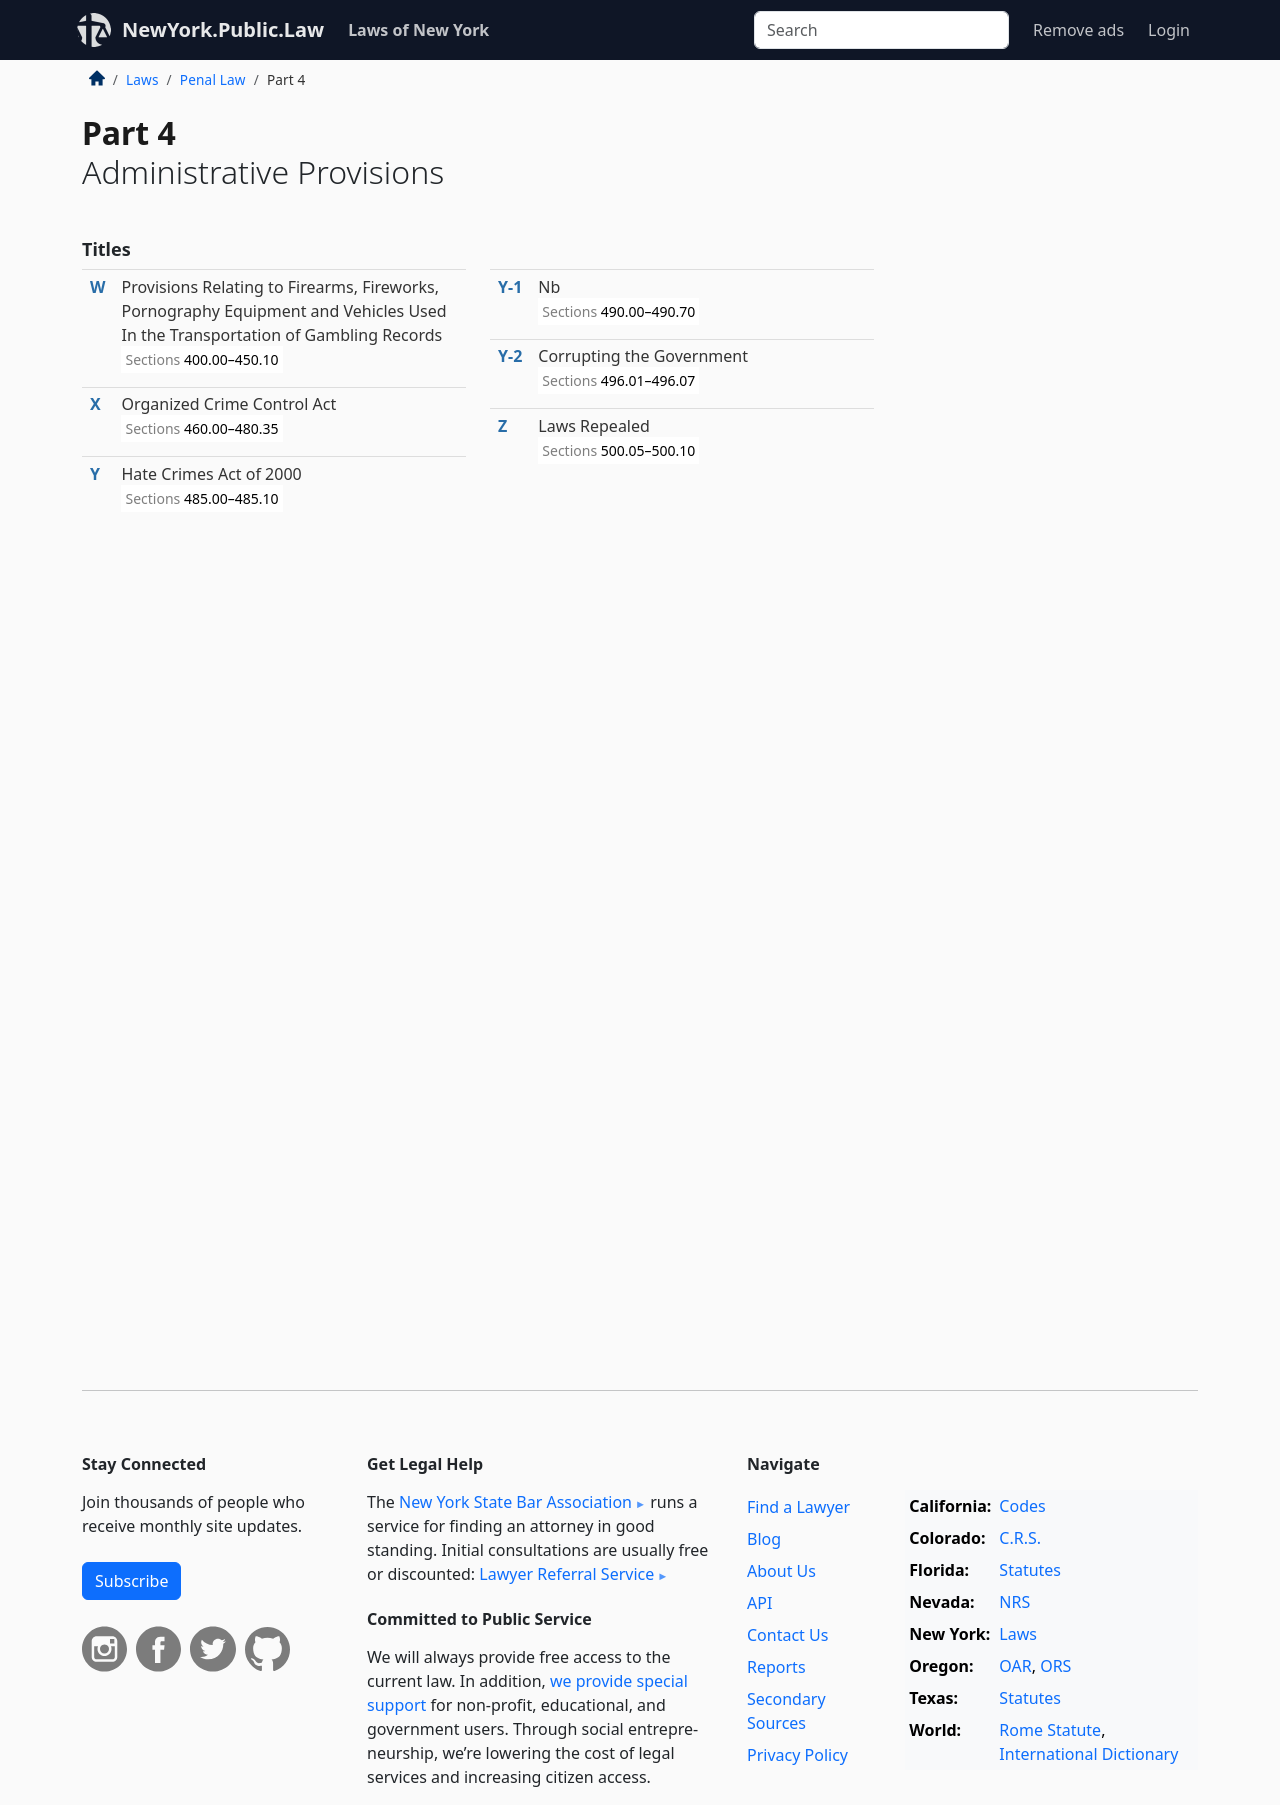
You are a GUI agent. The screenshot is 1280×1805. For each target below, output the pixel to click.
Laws (142, 79)
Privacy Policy (797, 1755)
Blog (764, 1539)
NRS (1014, 1602)
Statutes (1030, 1570)
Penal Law (213, 79)
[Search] (881, 30)
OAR (1015, 1666)
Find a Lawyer (798, 1507)
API (759, 1603)
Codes (1022, 1506)
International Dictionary (1088, 1754)
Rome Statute (1050, 1730)
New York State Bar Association (515, 1502)
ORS (1055, 1666)
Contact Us (787, 1635)
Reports (776, 1667)
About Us (781, 1571)
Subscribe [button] (131, 1581)
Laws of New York (418, 30)
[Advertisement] (1048, 394)
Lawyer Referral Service (566, 1574)
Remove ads (1078, 30)
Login (1169, 30)
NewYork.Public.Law (223, 29)
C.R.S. (1020, 1538)
